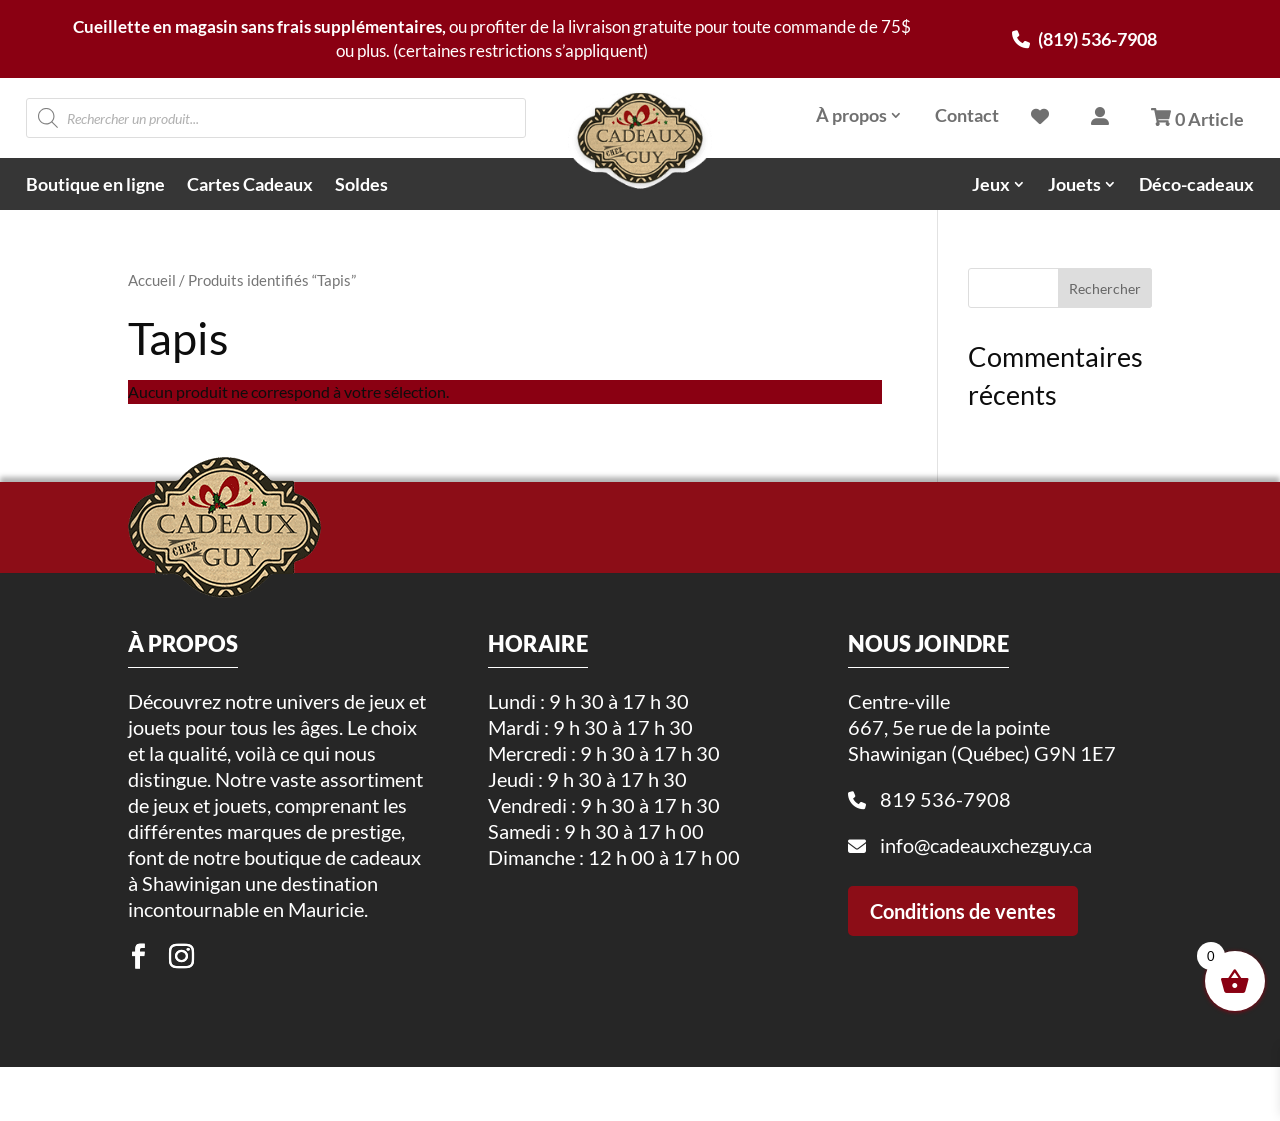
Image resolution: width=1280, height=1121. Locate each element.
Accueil (152, 280)
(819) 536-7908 (1084, 39)
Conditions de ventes (963, 988)
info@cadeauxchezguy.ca (986, 922)
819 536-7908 (945, 876)
